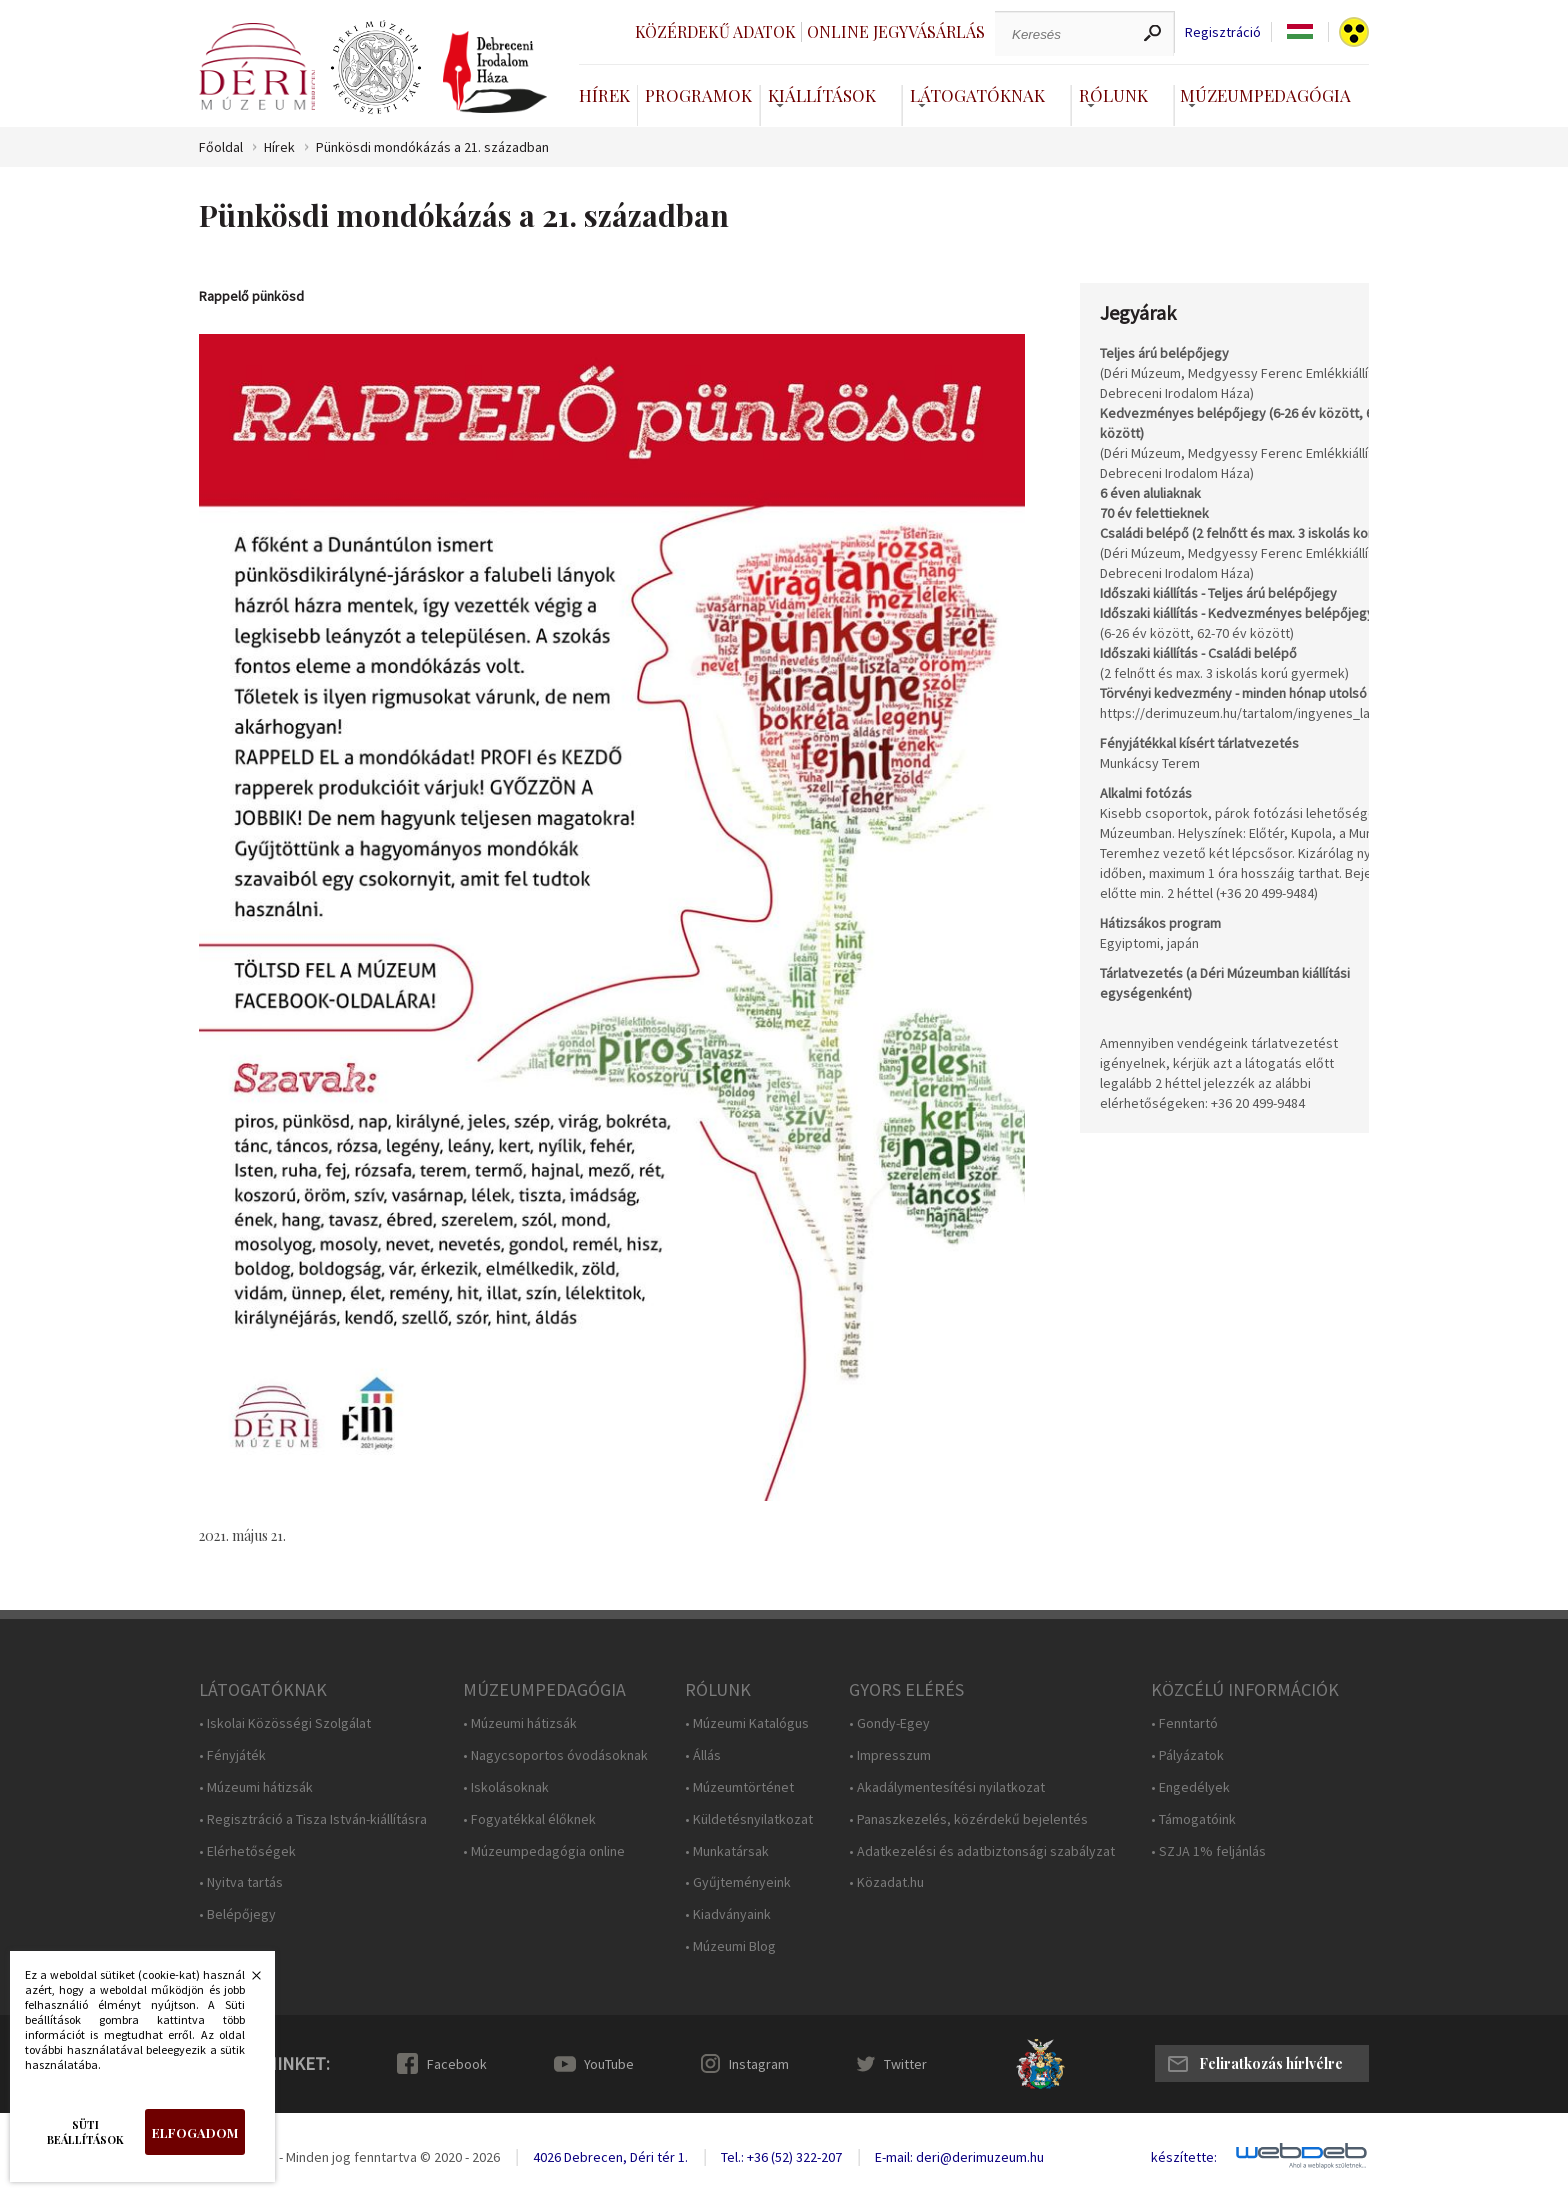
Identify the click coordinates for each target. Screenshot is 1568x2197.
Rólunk (1113, 95)
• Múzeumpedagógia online (544, 1851)
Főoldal (221, 147)
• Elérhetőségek (247, 1851)
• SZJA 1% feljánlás (1208, 1851)
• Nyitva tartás (241, 1882)
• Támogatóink (1193, 1819)
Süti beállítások (85, 2132)
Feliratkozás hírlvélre (1271, 2063)
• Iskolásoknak (506, 1787)
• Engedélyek (1190, 1787)
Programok (698, 95)
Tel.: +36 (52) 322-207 (781, 2157)
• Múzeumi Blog (730, 1946)
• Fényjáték (232, 1755)
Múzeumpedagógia (1265, 95)
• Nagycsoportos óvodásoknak (555, 1755)
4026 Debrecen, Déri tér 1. (610, 2157)
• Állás (703, 1755)
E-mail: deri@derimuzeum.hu (959, 2157)
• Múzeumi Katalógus (747, 1723)
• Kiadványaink (728, 1914)
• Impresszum (890, 1755)
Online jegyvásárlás (896, 31)
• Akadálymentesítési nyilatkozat (947, 1787)
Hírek (604, 95)
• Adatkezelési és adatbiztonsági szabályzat (982, 1851)
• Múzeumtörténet (739, 1787)
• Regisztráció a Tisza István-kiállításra (313, 1819)
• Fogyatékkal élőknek (529, 1819)
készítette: (1184, 2157)
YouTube (609, 2064)
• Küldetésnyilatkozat (749, 1819)
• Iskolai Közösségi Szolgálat (285, 1723)
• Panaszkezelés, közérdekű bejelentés (968, 1819)
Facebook (457, 2064)
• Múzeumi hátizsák (256, 1787)
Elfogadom (195, 2132)
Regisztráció (1223, 32)
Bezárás (246, 1981)
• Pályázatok (1187, 1755)
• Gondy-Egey (889, 1723)
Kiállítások (822, 95)
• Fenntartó (1184, 1723)
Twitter (905, 2064)
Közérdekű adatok (715, 31)
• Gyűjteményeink (738, 1882)
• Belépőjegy (237, 1914)
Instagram (759, 2064)
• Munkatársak (727, 1851)
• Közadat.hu (886, 1882)
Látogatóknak (977, 95)
